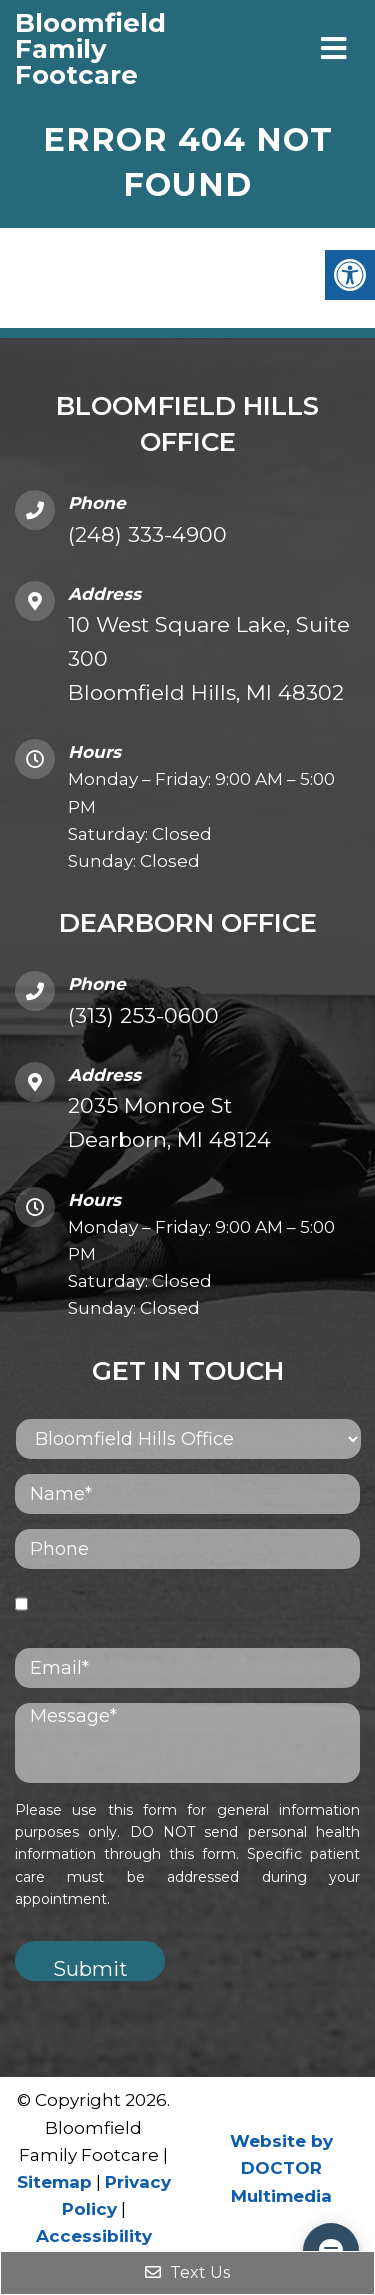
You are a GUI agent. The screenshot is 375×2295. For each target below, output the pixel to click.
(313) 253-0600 (143, 1015)
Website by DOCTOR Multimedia (281, 2168)
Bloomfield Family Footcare (49, 49)
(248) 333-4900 (147, 534)
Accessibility (94, 2236)
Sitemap (54, 2182)
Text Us (187, 2272)
